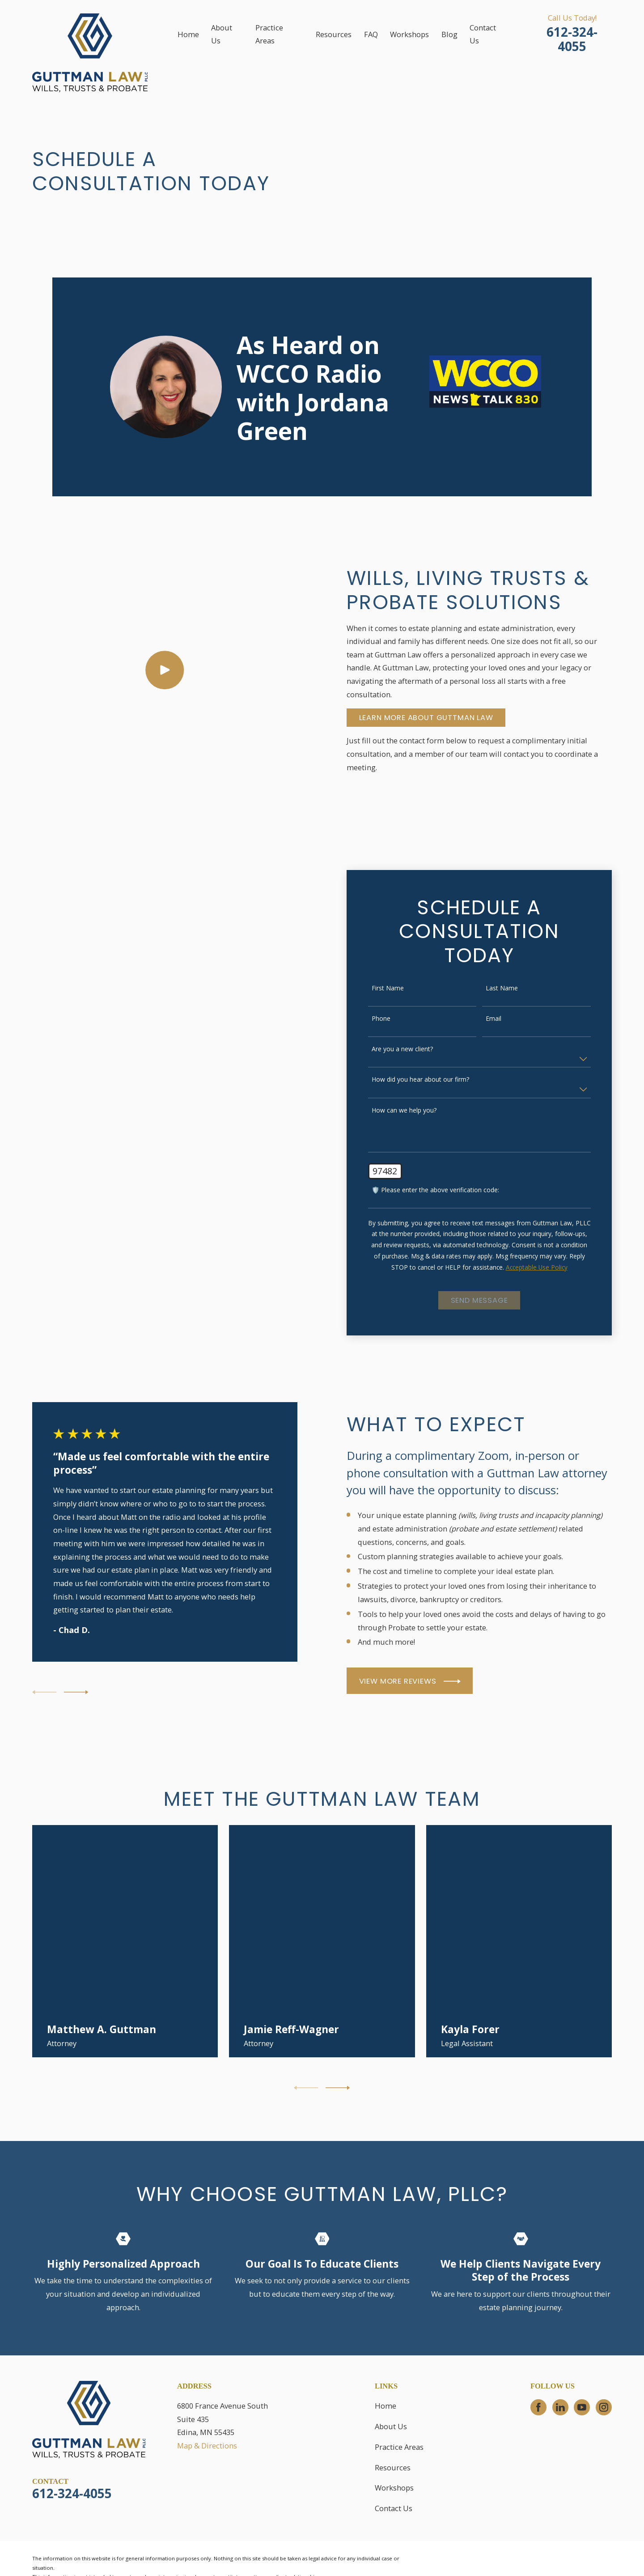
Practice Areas (399, 2447)
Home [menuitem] (188, 34)
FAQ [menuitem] (371, 34)
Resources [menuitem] (334, 34)
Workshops (394, 2487)
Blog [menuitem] (449, 34)
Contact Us (393, 2508)
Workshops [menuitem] (409, 34)
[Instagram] (603, 2407)
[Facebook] (538, 2407)
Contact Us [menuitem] (483, 34)
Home (385, 2406)
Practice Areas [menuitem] (269, 34)
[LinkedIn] (560, 2407)
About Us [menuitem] (221, 34)
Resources (393, 2467)
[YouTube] (581, 2407)
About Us (391, 2426)
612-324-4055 (572, 39)
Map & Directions (207, 2445)
